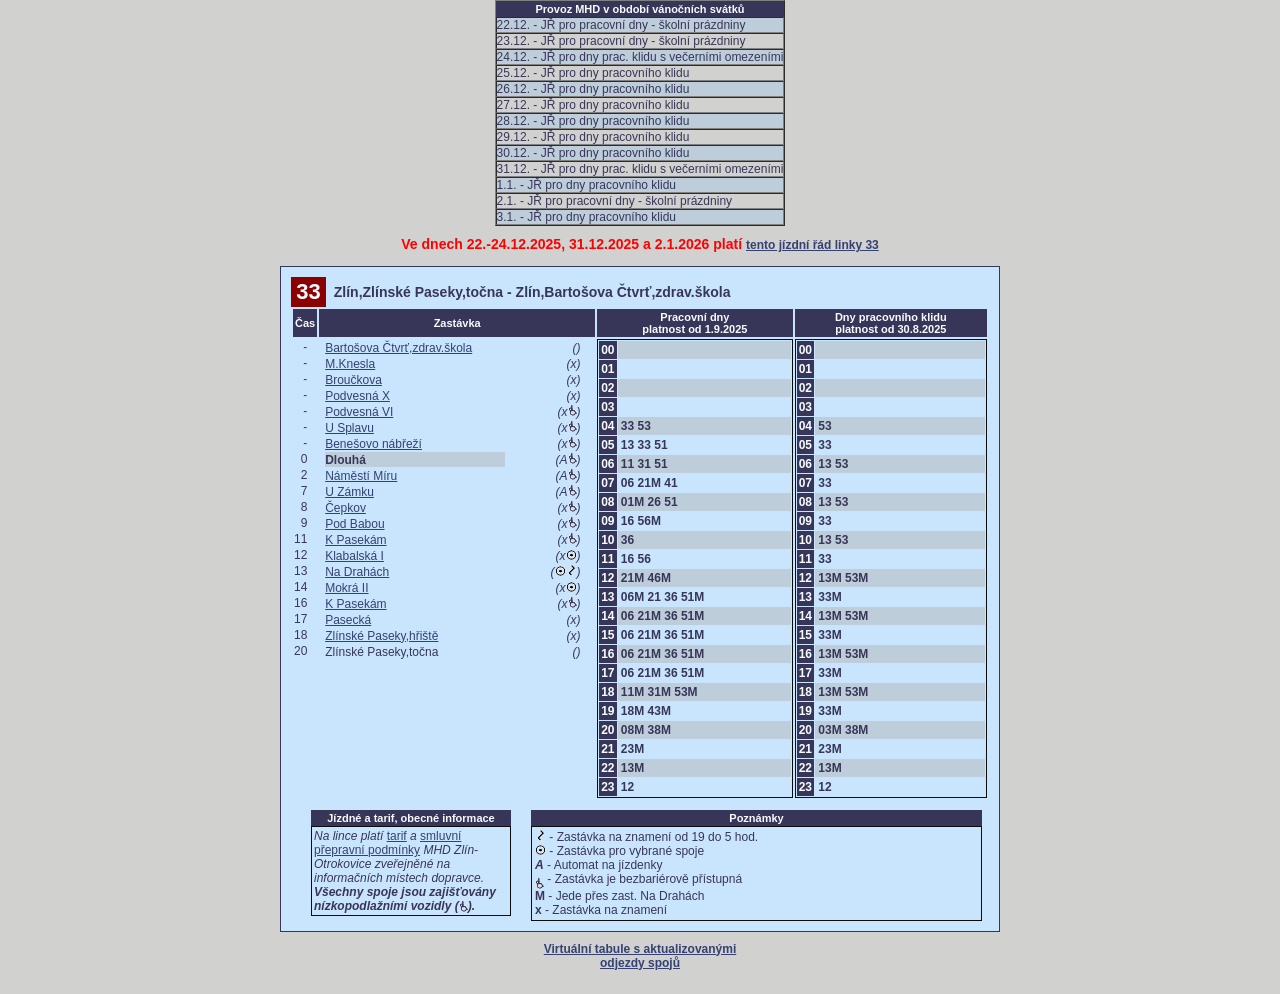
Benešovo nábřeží (373, 444)
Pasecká (348, 620)
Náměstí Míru (361, 476)
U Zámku (349, 492)
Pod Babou (354, 524)
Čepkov (345, 508)
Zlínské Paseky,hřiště (381, 636)
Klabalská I (354, 556)
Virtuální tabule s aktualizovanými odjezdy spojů (640, 956)
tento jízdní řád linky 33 (812, 245)
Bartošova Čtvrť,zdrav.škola (398, 348)
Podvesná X (357, 396)
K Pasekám (355, 540)
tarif (397, 836)
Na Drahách (357, 572)
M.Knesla (350, 364)
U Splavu (349, 428)
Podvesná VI (359, 412)
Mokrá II (346, 588)
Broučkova (353, 380)
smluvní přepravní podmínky (387, 843)
